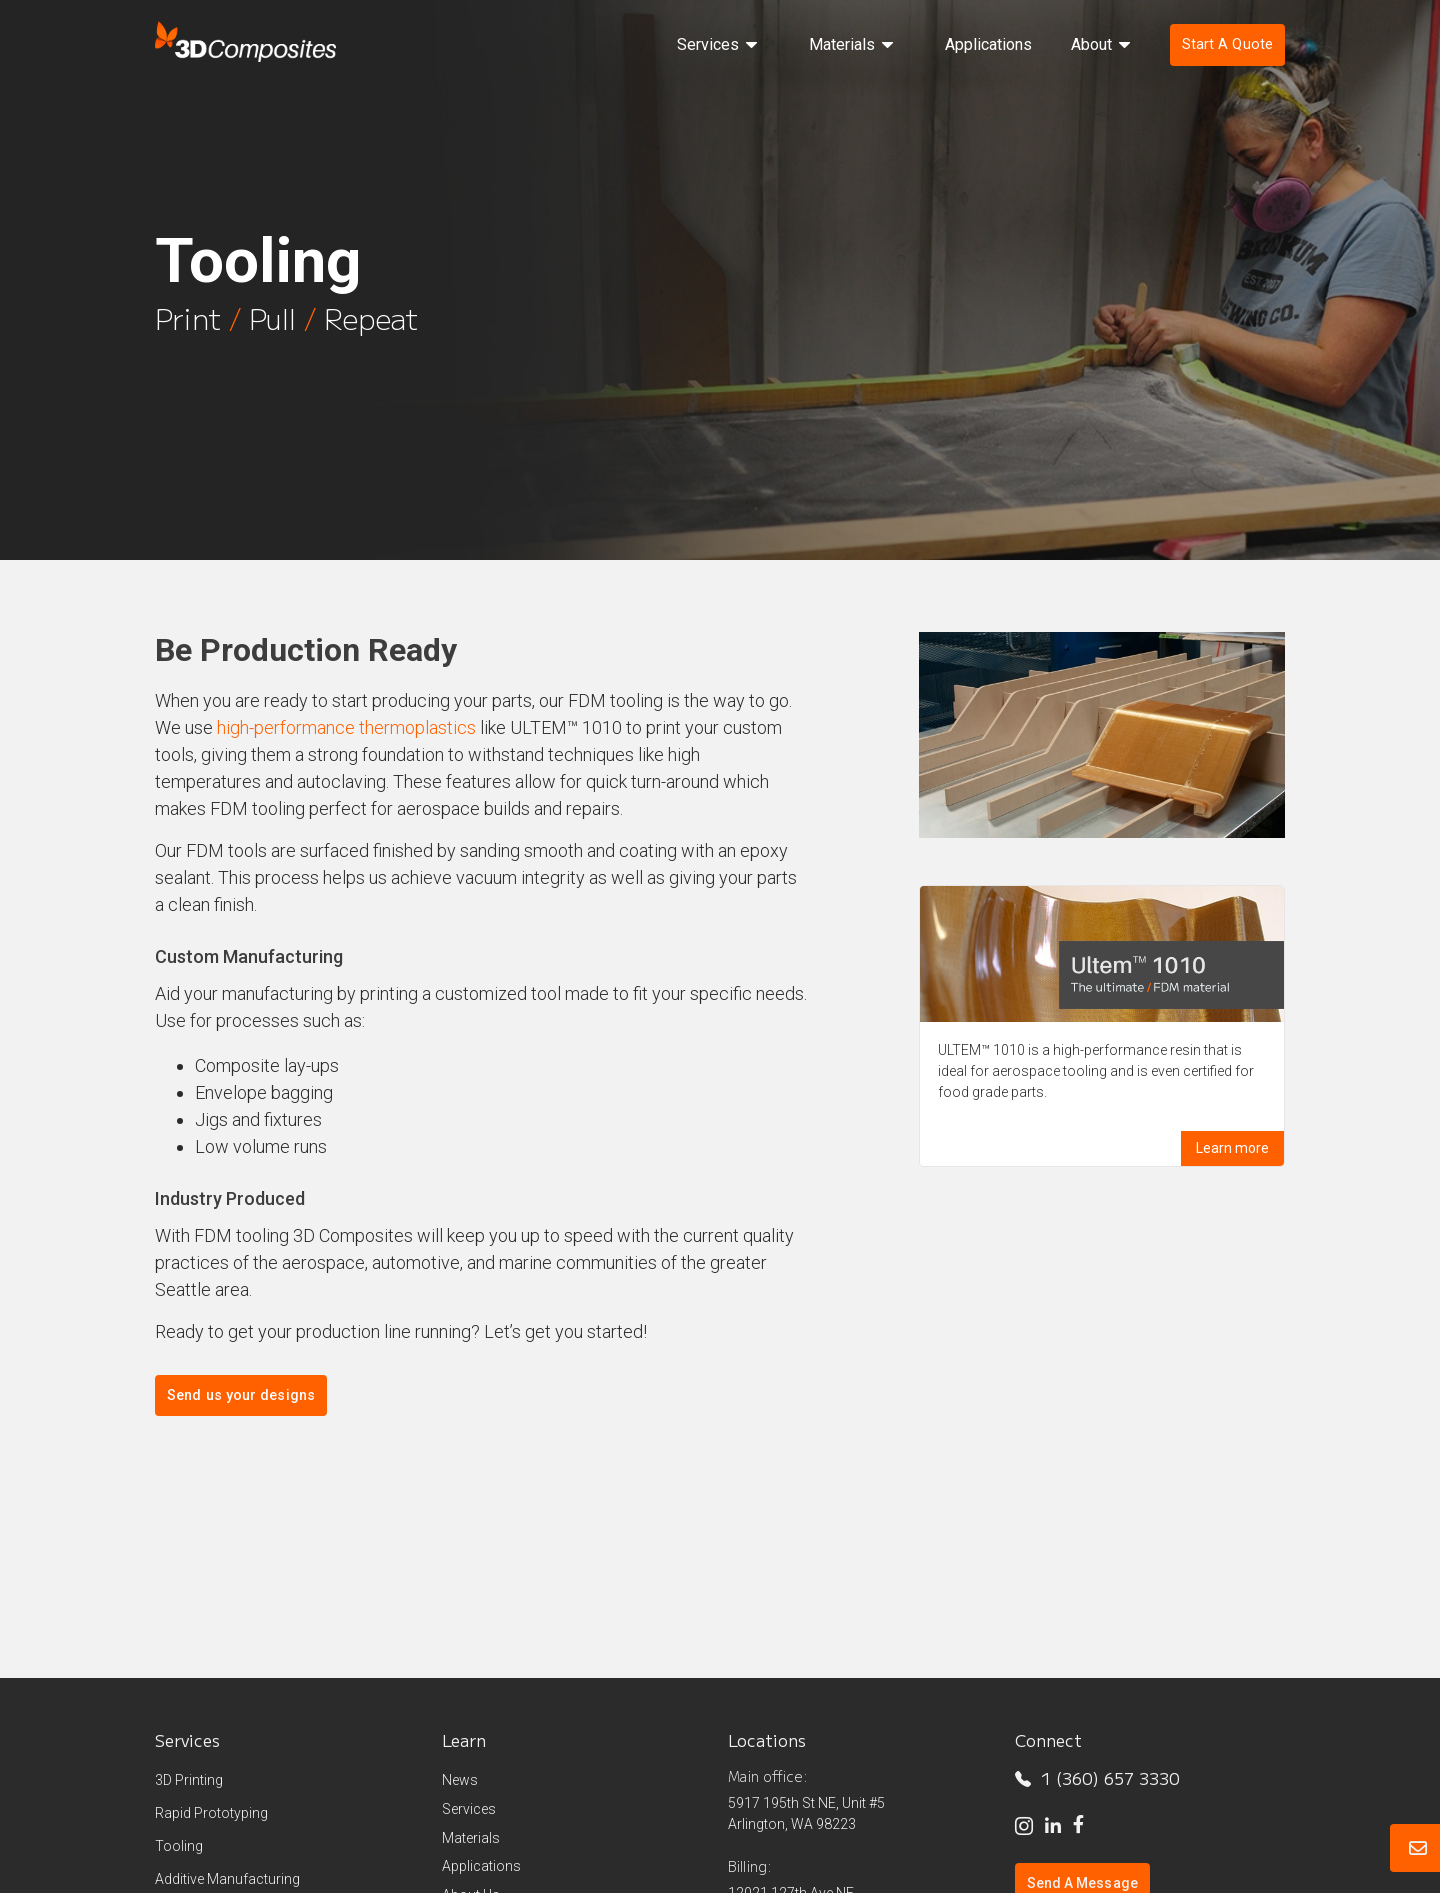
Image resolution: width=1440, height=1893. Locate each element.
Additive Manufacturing (227, 1879)
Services (469, 1809)
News (460, 1780)
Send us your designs (241, 1395)
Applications (481, 1866)
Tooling (179, 1846)
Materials (471, 1838)
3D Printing (189, 1780)
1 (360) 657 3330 (1097, 1778)
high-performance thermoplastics (346, 727)
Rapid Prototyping (211, 1813)
